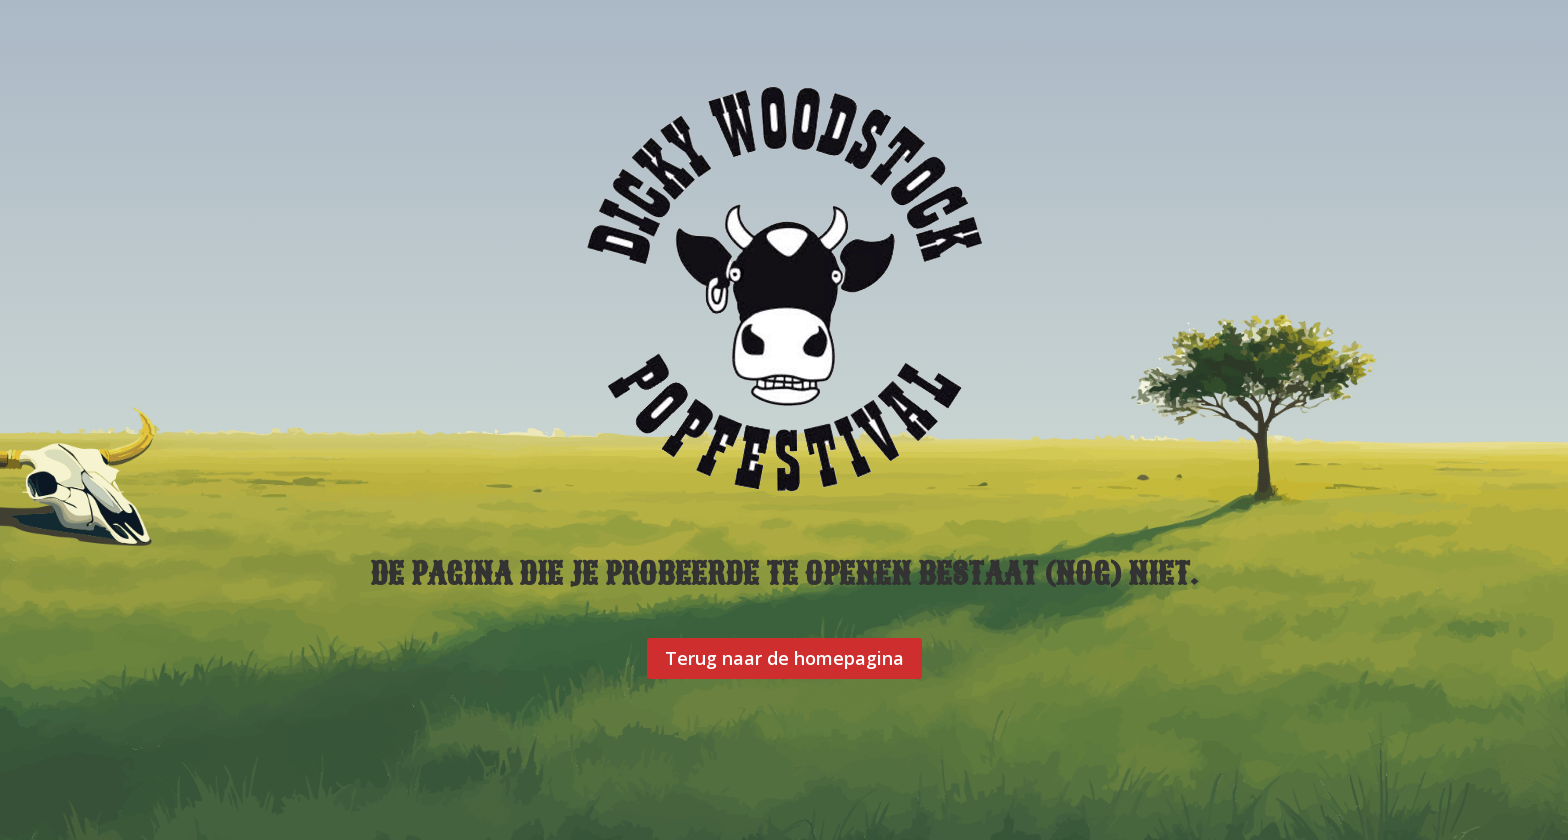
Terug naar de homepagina (784, 658)
